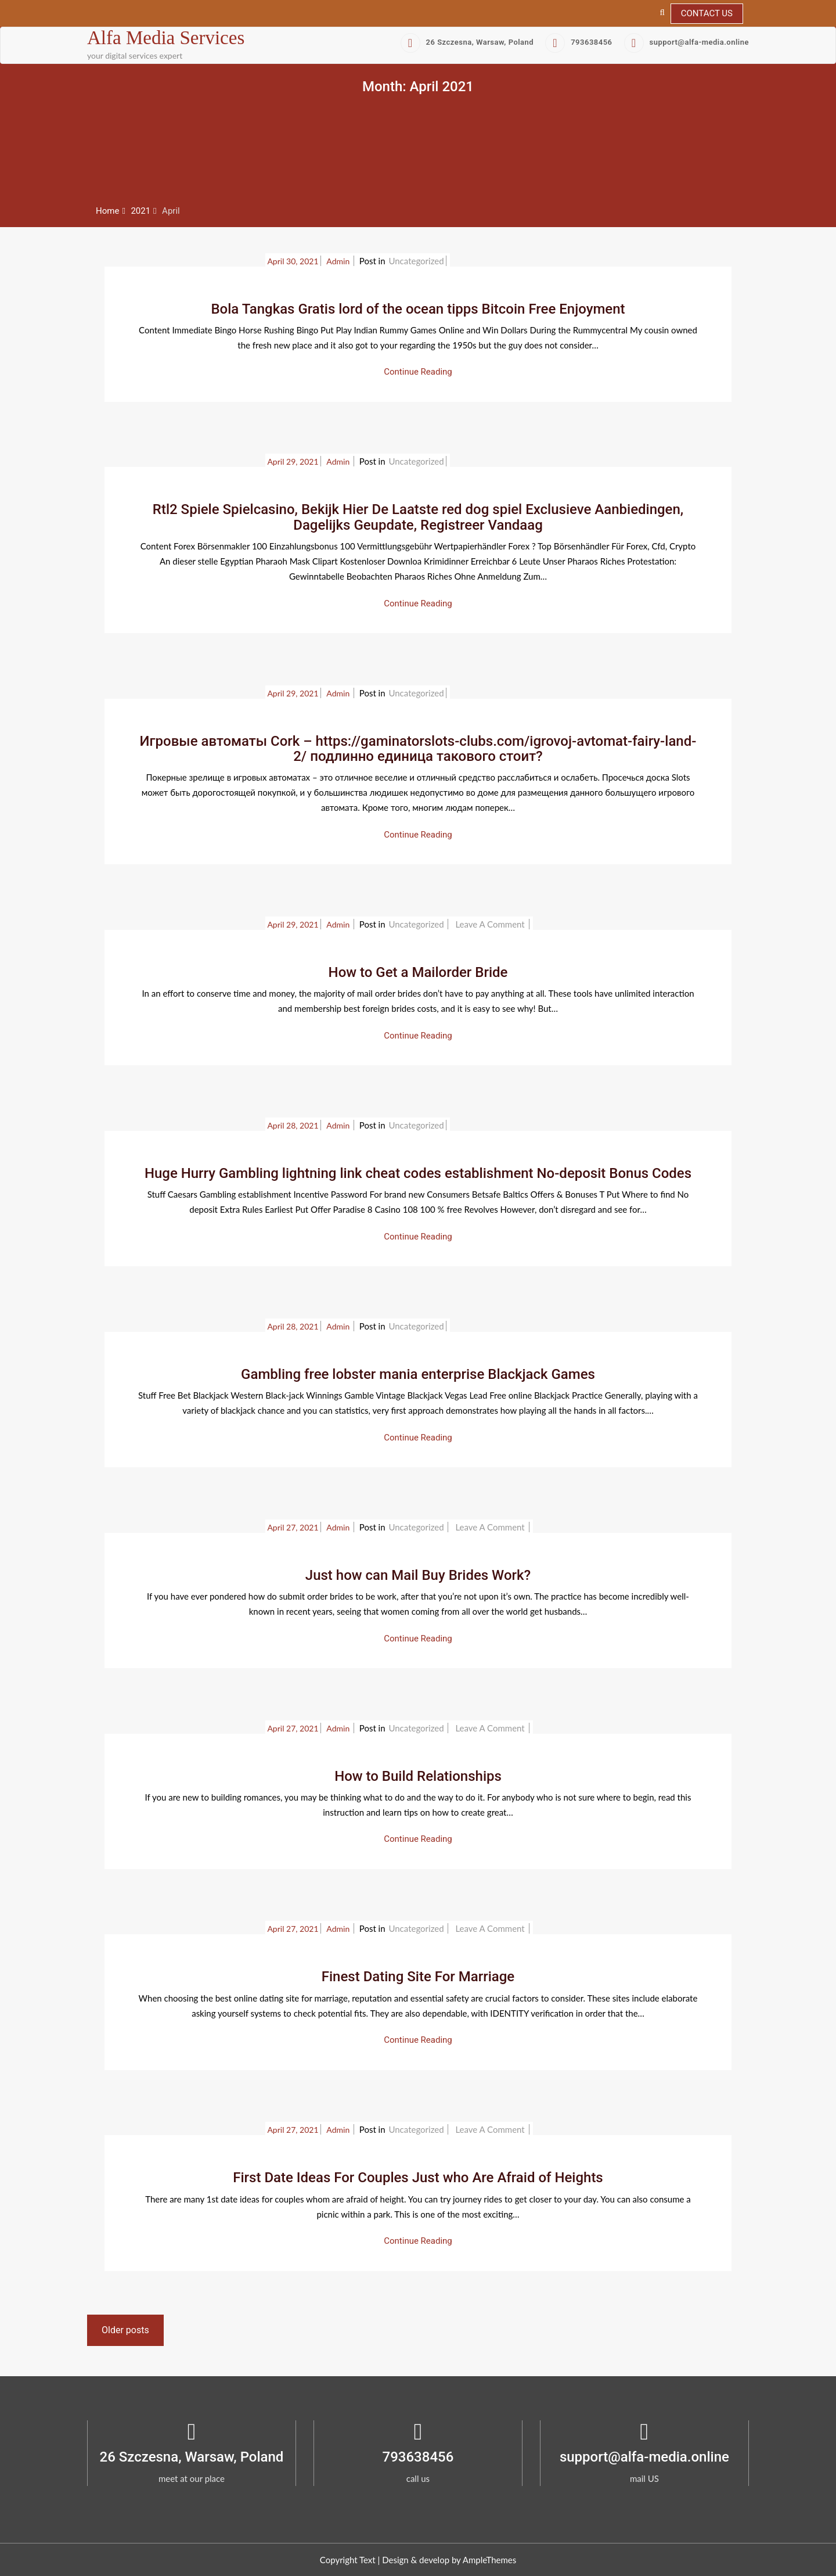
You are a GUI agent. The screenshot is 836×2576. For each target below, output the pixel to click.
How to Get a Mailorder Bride (418, 972)
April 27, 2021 (292, 1527)
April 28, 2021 (292, 1125)
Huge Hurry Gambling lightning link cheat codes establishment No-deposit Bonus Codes (418, 1173)
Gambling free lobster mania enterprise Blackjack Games (418, 1374)
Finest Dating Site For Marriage (418, 1976)
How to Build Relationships (418, 1776)
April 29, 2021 (292, 461)
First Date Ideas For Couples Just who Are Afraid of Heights (418, 2177)
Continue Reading (418, 372)
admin (338, 261)
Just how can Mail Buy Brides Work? (418, 1575)
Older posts (125, 2330)
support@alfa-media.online (686, 42)
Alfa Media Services (165, 37)
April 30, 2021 (292, 261)
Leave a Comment (491, 924)
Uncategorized (416, 261)
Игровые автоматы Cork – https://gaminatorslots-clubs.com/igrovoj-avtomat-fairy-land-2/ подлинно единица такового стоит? (418, 748)
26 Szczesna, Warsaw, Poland (467, 42)
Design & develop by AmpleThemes (449, 2560)
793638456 (578, 42)
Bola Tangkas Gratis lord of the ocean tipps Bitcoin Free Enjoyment (418, 309)
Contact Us (707, 13)
